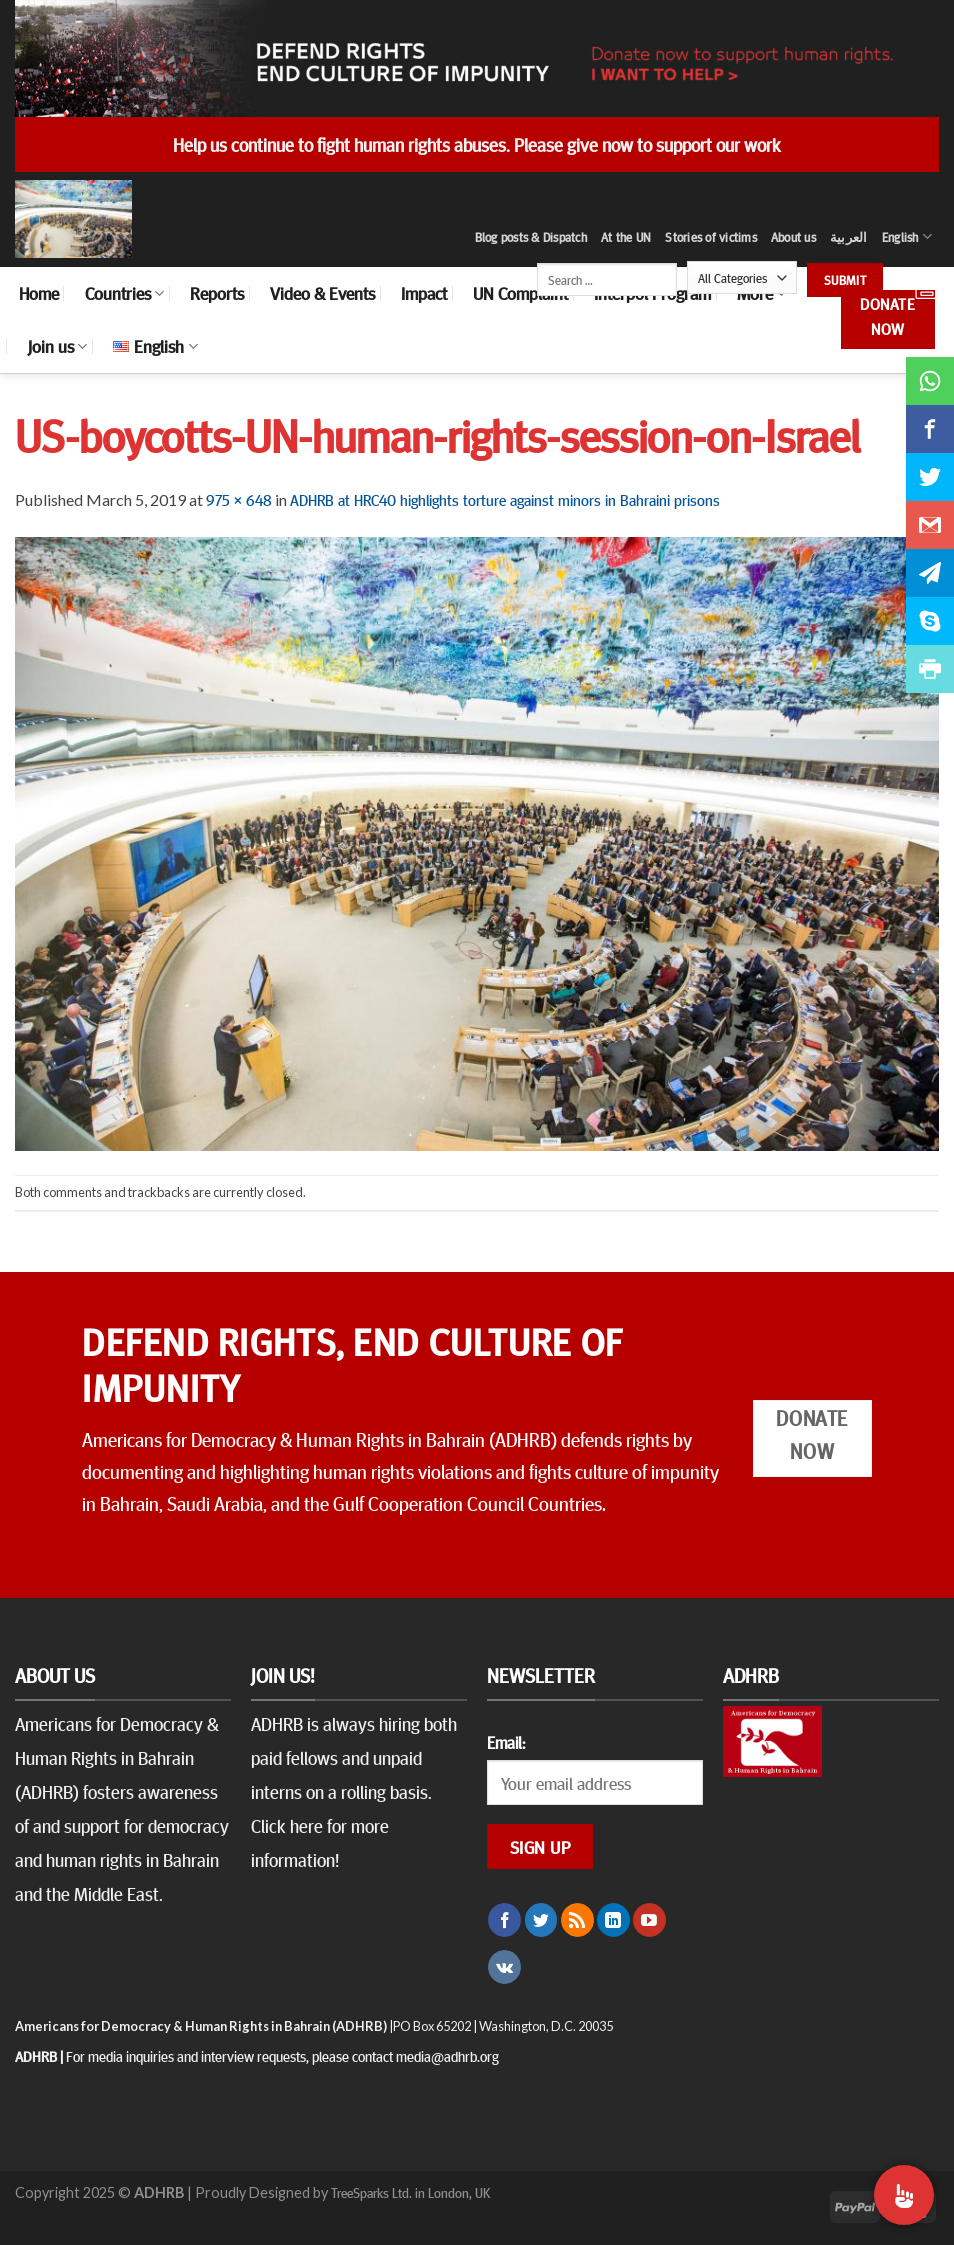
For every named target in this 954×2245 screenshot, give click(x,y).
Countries (124, 293)
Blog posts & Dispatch (531, 237)
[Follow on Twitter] (541, 1920)
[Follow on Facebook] (504, 1920)
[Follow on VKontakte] (504, 1967)
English (907, 236)
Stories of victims (711, 237)
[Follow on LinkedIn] (613, 1920)
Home (39, 293)
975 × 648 (239, 499)
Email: (506, 1742)
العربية (849, 237)
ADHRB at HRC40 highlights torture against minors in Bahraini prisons (505, 499)
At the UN (626, 237)
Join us (57, 346)
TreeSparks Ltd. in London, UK (410, 2192)
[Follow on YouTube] (649, 1920)
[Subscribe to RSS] (577, 1920)
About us (793, 237)
